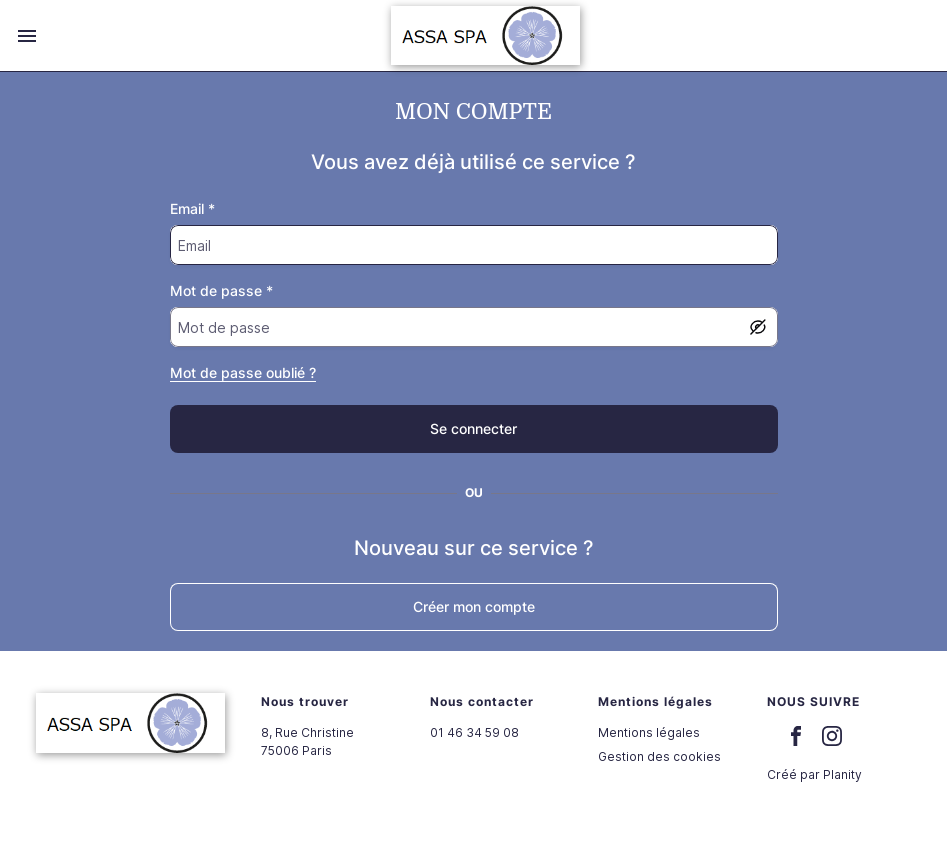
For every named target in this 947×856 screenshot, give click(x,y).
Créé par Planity (814, 774)
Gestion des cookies (659, 756)
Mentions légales (649, 732)
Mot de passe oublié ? (243, 372)
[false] (474, 429)
